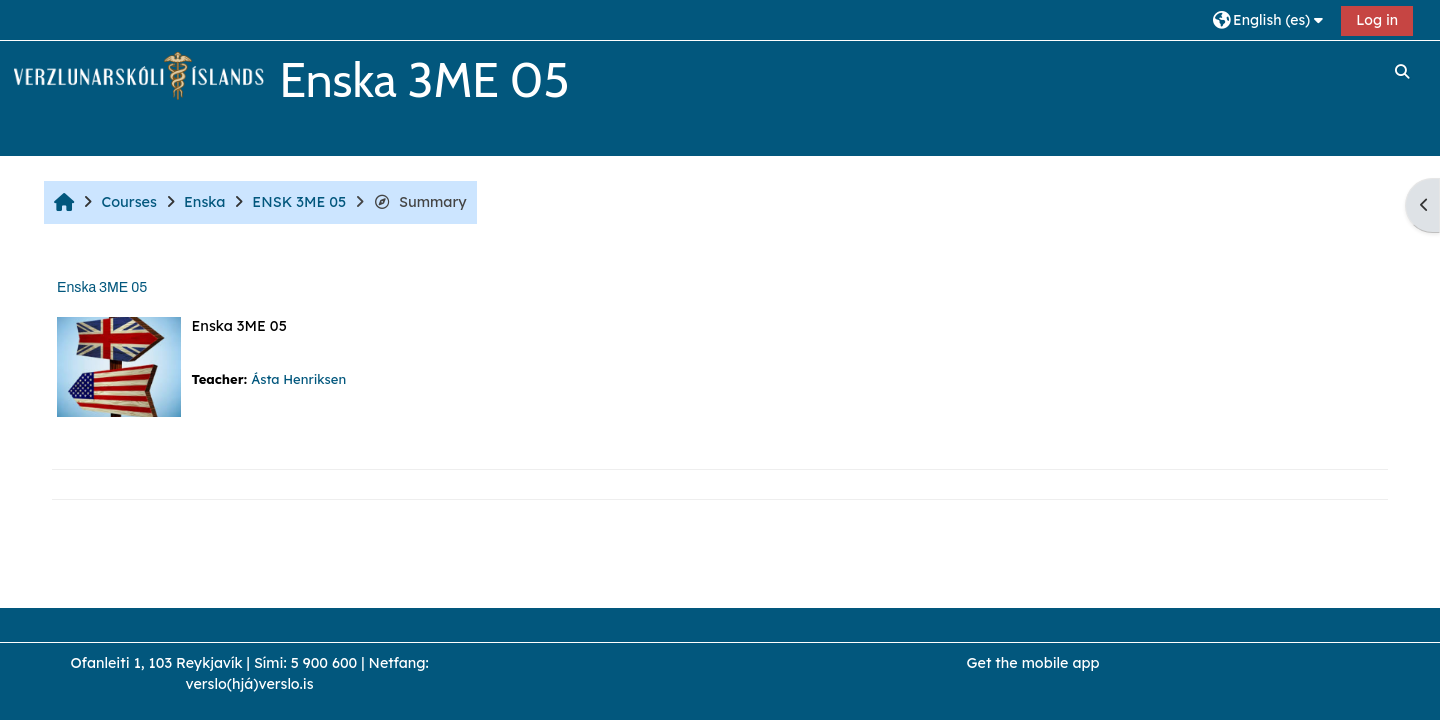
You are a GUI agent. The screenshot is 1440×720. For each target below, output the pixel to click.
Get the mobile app (1033, 663)
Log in (1377, 20)
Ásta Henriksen (298, 379)
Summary (419, 202)
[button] (1270, 19)
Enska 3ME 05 (102, 287)
